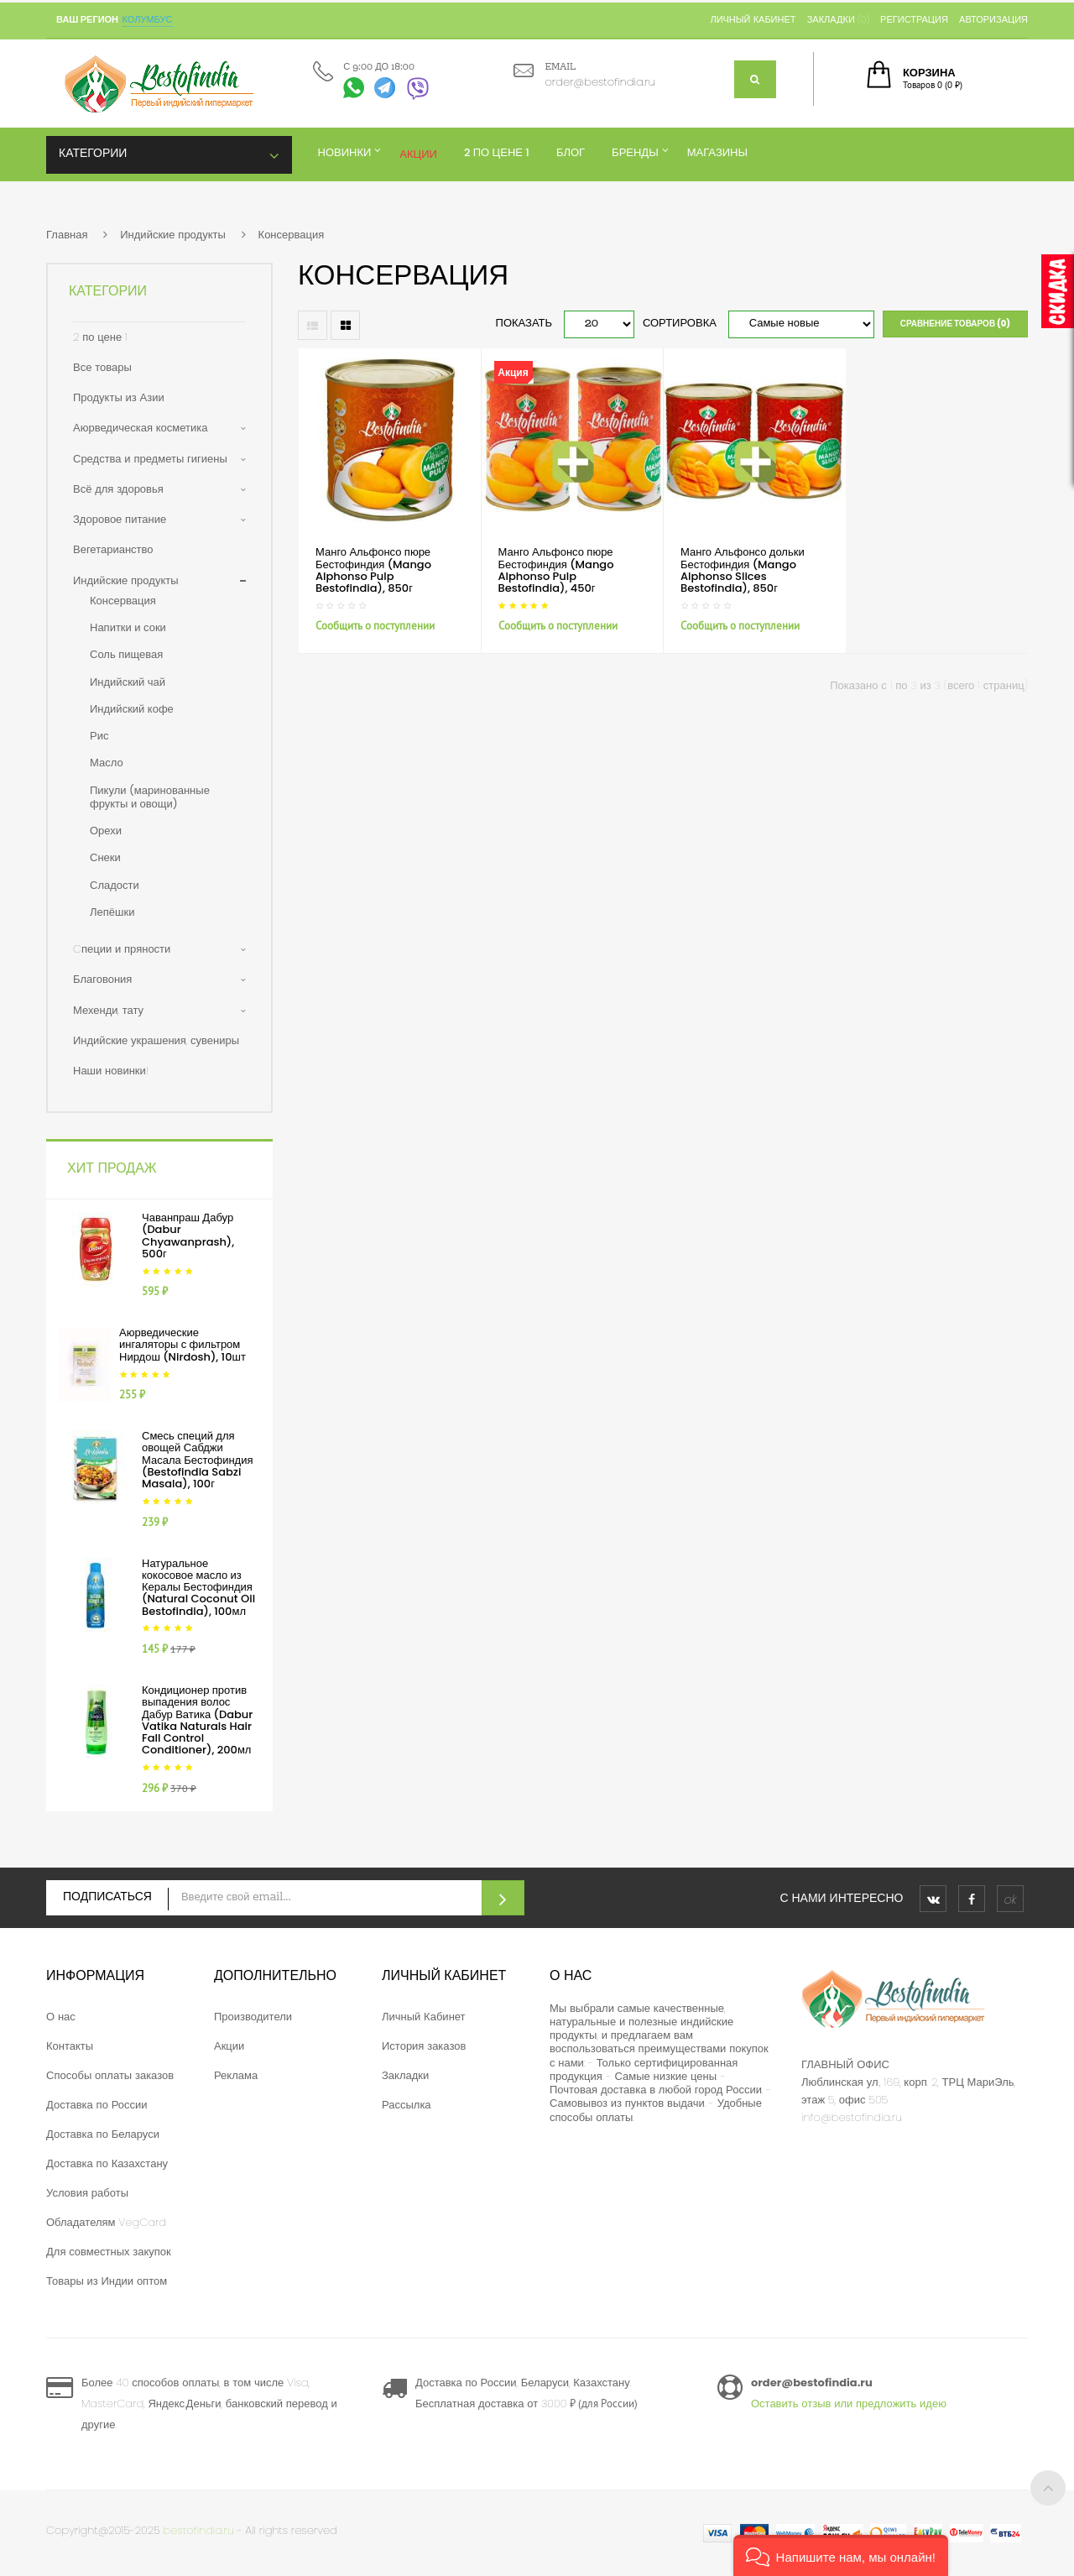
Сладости (114, 885)
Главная (66, 235)
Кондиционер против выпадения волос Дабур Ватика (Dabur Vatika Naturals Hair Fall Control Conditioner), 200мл (197, 1720)
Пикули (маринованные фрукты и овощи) (150, 797)
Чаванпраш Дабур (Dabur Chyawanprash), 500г (188, 1236)
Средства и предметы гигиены (150, 459)
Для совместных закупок (108, 2252)
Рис (99, 736)
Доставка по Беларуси (102, 2134)
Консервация (291, 235)
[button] (840, 2555)
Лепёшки (112, 912)
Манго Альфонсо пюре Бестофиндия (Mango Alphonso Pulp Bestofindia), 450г (556, 570)
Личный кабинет (752, 19)
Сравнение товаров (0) (955, 323)
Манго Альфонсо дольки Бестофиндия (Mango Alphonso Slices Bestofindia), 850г (742, 570)
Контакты (69, 2046)
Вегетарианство (113, 549)
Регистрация (914, 19)
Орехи (106, 831)
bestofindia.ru (199, 2530)
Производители (253, 2017)
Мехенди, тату (108, 1010)
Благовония (102, 979)
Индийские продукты (173, 235)
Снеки (105, 857)
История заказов (424, 2046)
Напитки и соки (128, 627)
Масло (106, 763)
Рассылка (406, 2105)
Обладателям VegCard (106, 2222)
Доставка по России (97, 2105)
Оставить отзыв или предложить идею (848, 2403)
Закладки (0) (838, 19)
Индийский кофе (132, 709)
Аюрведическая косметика (140, 428)
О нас (61, 2017)
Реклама (236, 2075)
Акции (229, 2046)
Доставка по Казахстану (107, 2163)
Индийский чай (127, 682)
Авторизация (993, 19)
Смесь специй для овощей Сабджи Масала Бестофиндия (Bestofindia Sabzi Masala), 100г (197, 1460)
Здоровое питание (119, 519)
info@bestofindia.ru (851, 2117)
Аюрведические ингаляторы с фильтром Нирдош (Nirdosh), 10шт (182, 1345)
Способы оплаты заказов (110, 2075)
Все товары (102, 367)
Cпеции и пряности (121, 949)
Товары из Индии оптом (106, 2281)
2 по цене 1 (100, 337)
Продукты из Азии (118, 397)
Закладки (405, 2075)
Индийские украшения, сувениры (156, 1040)
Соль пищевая (126, 654)
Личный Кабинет (424, 2017)
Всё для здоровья (118, 489)
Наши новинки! (111, 1071)
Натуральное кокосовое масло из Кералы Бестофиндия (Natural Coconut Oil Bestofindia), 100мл (198, 1587)
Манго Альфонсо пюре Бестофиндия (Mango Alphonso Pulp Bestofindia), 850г (373, 570)
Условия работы (87, 2193)
